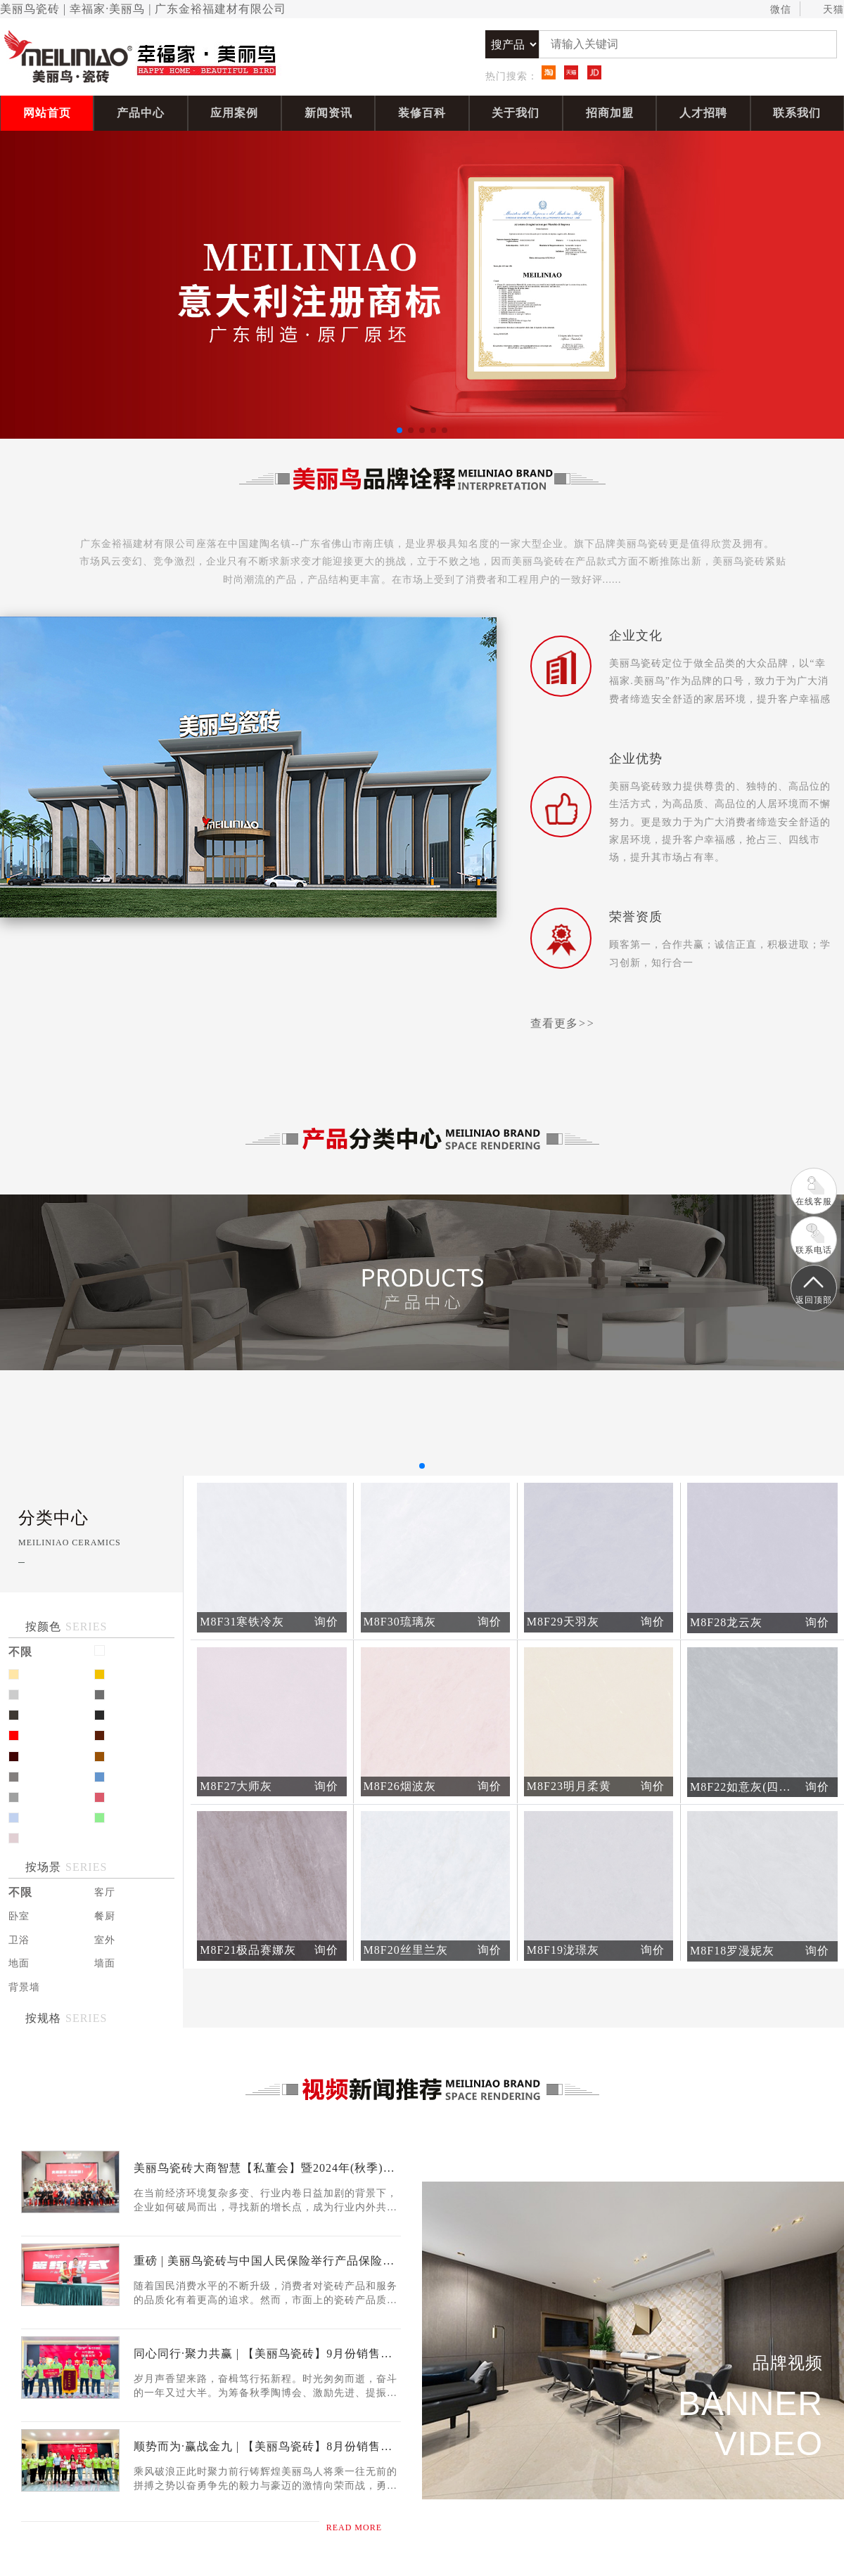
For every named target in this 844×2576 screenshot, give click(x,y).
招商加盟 (610, 113)
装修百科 (422, 113)
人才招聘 (703, 113)
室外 (104, 1940)
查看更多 (562, 1023)
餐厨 (104, 1916)
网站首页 (47, 113)
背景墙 (24, 1987)
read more (363, 2527)
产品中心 (141, 113)
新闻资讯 (328, 113)
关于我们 (515, 113)
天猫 (827, 9)
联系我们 (797, 113)
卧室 (19, 1916)
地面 (19, 1963)
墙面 (104, 1963)
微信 (774, 9)
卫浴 (19, 1940)
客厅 (104, 1892)
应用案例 (234, 113)
